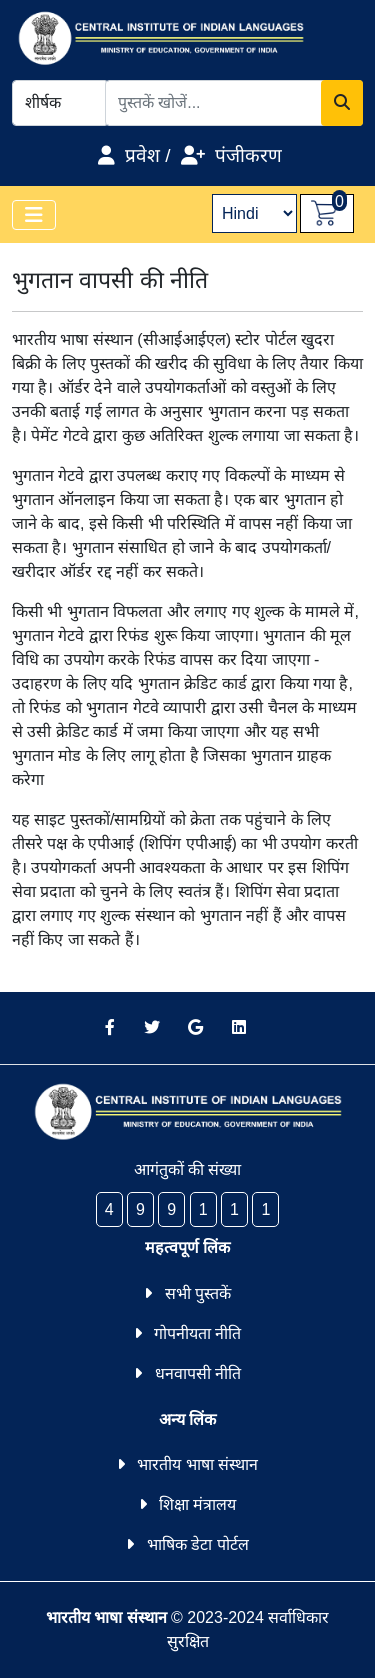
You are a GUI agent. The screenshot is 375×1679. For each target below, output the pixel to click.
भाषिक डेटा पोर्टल (198, 1544)
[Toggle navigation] (34, 215)
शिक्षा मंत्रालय (197, 1504)
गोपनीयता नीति (197, 1333)
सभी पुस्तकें (198, 1293)
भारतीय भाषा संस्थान (197, 1464)
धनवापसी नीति (198, 1373)
